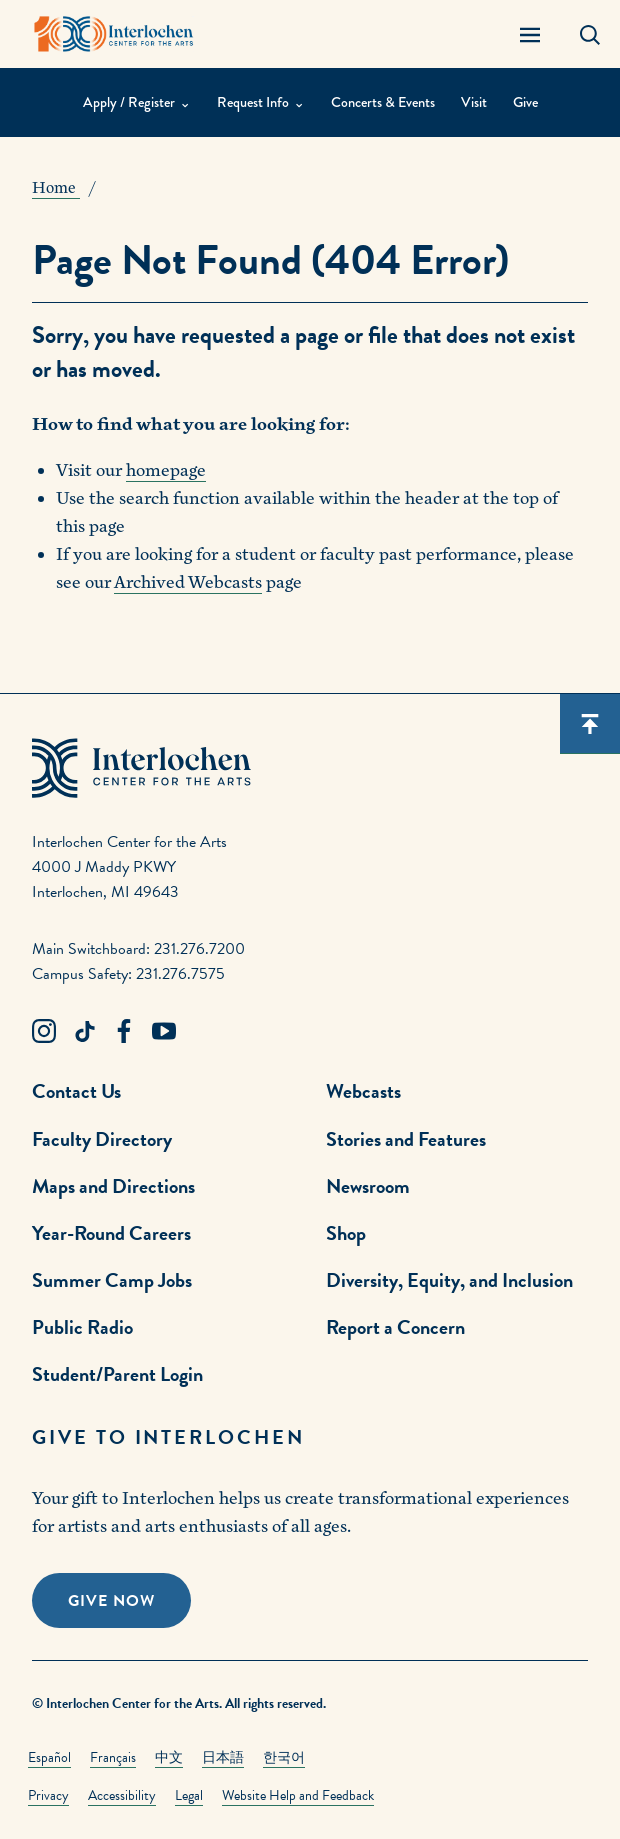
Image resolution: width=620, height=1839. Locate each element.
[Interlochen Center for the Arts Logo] (114, 34)
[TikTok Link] (84, 1032)
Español (49, 1757)
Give (525, 102)
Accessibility (122, 1795)
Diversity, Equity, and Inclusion (449, 1280)
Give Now (111, 1601)
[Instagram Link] (44, 1032)
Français (113, 1757)
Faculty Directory (102, 1139)
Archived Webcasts (188, 582)
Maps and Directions (113, 1186)
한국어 (284, 1757)
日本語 (223, 1757)
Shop (346, 1233)
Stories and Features (406, 1139)
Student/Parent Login (117, 1374)
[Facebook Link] (124, 1032)
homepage (166, 470)
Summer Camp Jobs (112, 1280)
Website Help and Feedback (298, 1795)
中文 (169, 1757)
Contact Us (76, 1091)
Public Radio (82, 1327)
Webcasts (363, 1091)
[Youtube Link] (164, 1032)
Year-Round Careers (111, 1233)
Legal (189, 1795)
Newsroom (368, 1186)
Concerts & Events (383, 102)
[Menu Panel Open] (530, 34)
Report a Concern (395, 1327)
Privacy (48, 1795)
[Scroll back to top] (590, 724)
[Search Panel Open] (590, 34)
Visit (474, 102)
